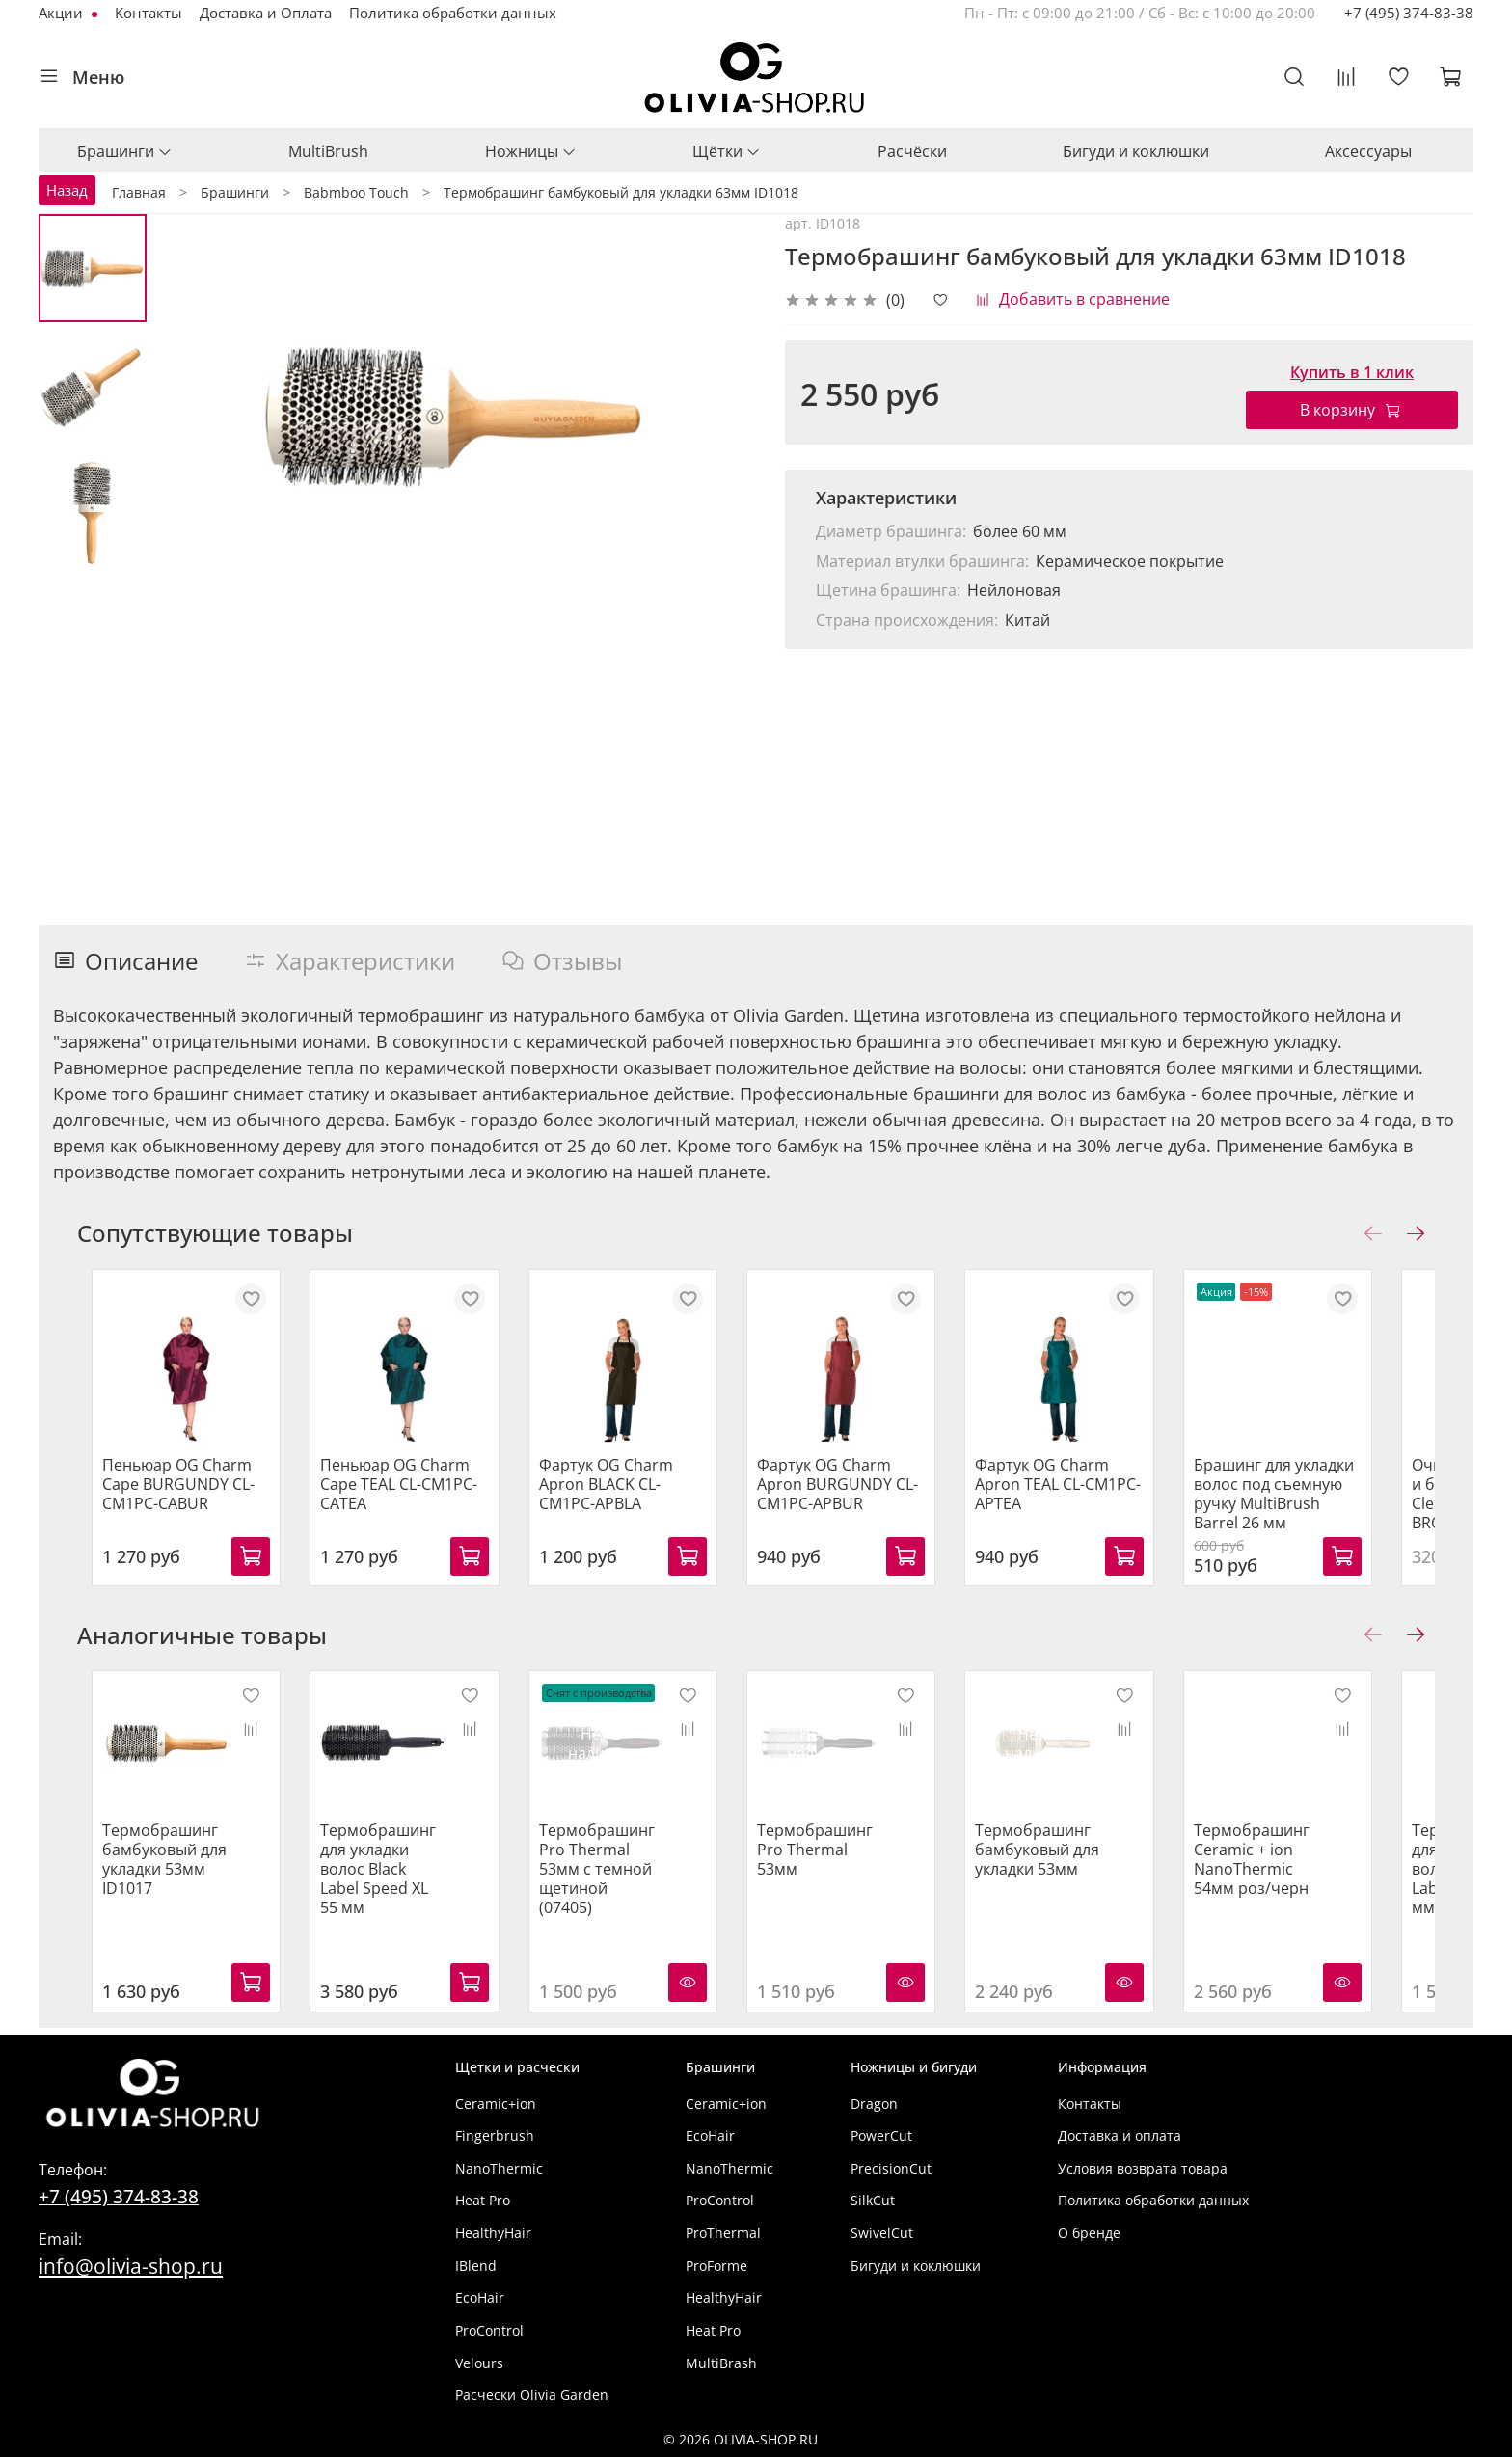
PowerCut (881, 2136)
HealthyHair (493, 2233)
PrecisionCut (891, 2168)
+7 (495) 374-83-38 (1408, 12)
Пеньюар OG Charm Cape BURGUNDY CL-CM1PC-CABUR (164, 1496)
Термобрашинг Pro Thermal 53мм (848, 1866)
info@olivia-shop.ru (131, 2266)
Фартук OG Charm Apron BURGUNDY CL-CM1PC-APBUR (861, 1496)
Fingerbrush (494, 2136)
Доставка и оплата (1119, 2136)
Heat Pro (482, 2201)
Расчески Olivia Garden (531, 2396)
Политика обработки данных (452, 12)
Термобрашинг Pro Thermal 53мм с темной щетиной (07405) (617, 1885)
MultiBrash (721, 2363)
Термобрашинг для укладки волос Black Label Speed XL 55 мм (387, 1885)
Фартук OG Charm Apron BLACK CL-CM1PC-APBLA (638, 1496)
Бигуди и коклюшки (1136, 151)
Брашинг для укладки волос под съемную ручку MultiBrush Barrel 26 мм (1330, 1506)
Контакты (148, 12)
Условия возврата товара (1143, 2168)
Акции (63, 12)
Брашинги (125, 151)
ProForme (716, 2265)
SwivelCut (881, 2233)
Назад (67, 190)
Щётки (726, 151)
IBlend (476, 2265)
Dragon (874, 2103)
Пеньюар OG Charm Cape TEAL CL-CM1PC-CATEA (397, 1496)
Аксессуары (1368, 151)
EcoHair (479, 2298)
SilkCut (872, 2201)
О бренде (1089, 2233)
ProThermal (723, 2233)
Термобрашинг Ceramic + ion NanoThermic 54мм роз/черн (1301, 1885)
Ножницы (531, 151)
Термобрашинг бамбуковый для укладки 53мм (1074, 1875)
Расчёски (912, 151)
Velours (479, 2363)
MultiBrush (328, 151)
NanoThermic (499, 2168)
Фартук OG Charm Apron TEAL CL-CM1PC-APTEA (1095, 1496)
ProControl (489, 2330)
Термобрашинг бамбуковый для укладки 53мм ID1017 (150, 1885)
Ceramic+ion (495, 2103)
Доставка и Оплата (266, 12)
